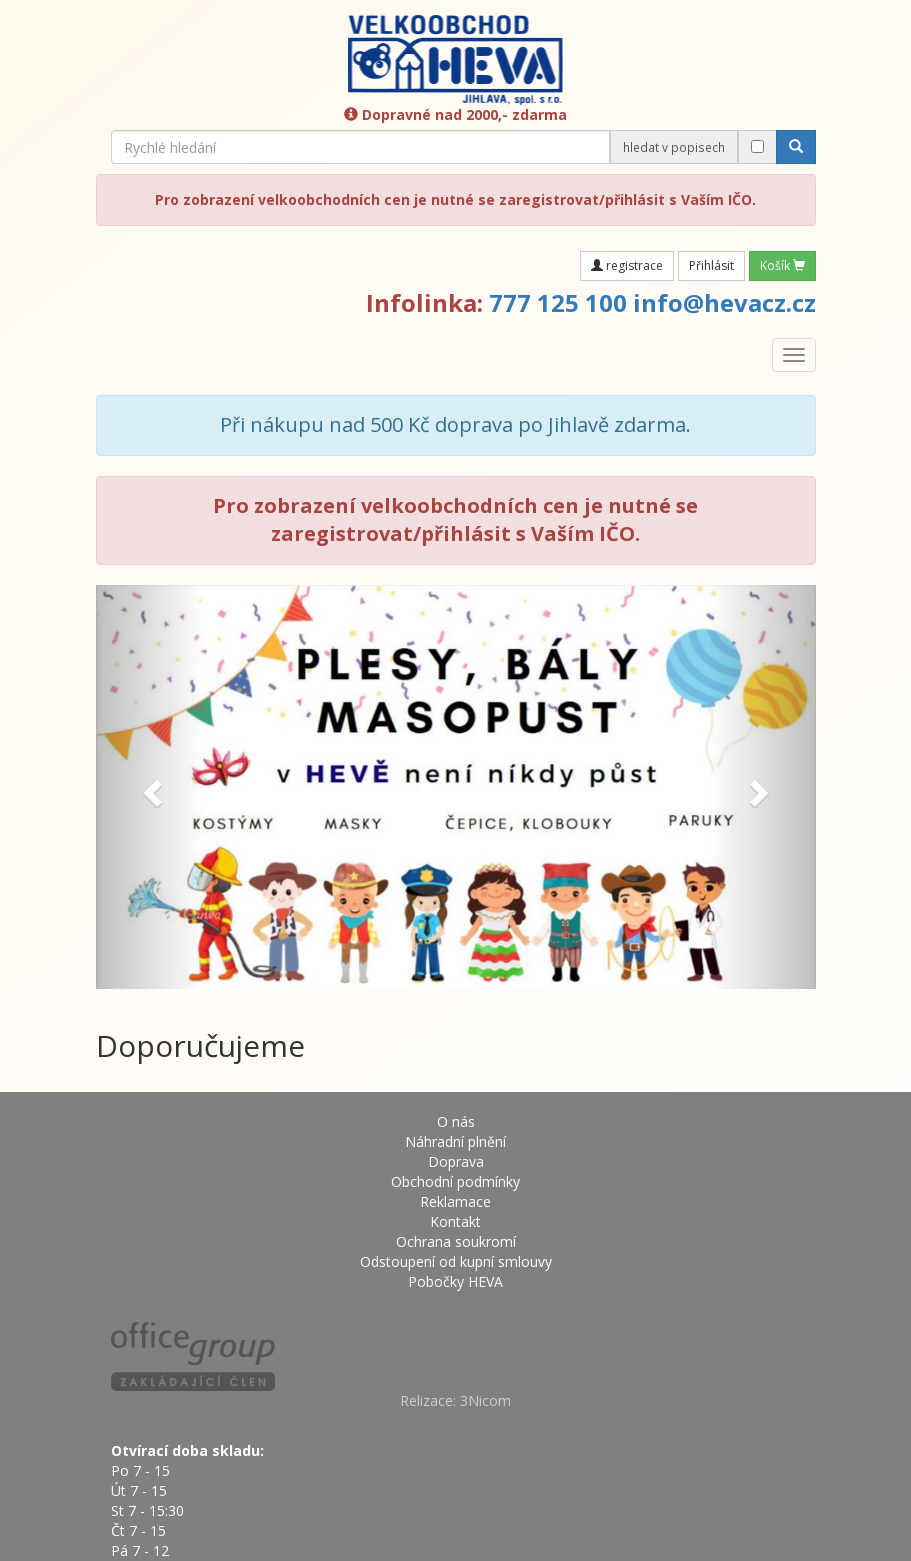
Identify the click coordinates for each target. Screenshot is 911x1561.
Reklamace (455, 1201)
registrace (627, 265)
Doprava (456, 1161)
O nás (456, 1121)
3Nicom (485, 1400)
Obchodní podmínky (455, 1181)
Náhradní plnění (455, 1141)
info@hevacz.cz (724, 302)
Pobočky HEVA (455, 1281)
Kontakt (455, 1221)
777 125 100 (558, 302)
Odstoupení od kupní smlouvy (456, 1261)
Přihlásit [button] (711, 265)
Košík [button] (782, 265)
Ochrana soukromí (456, 1241)
